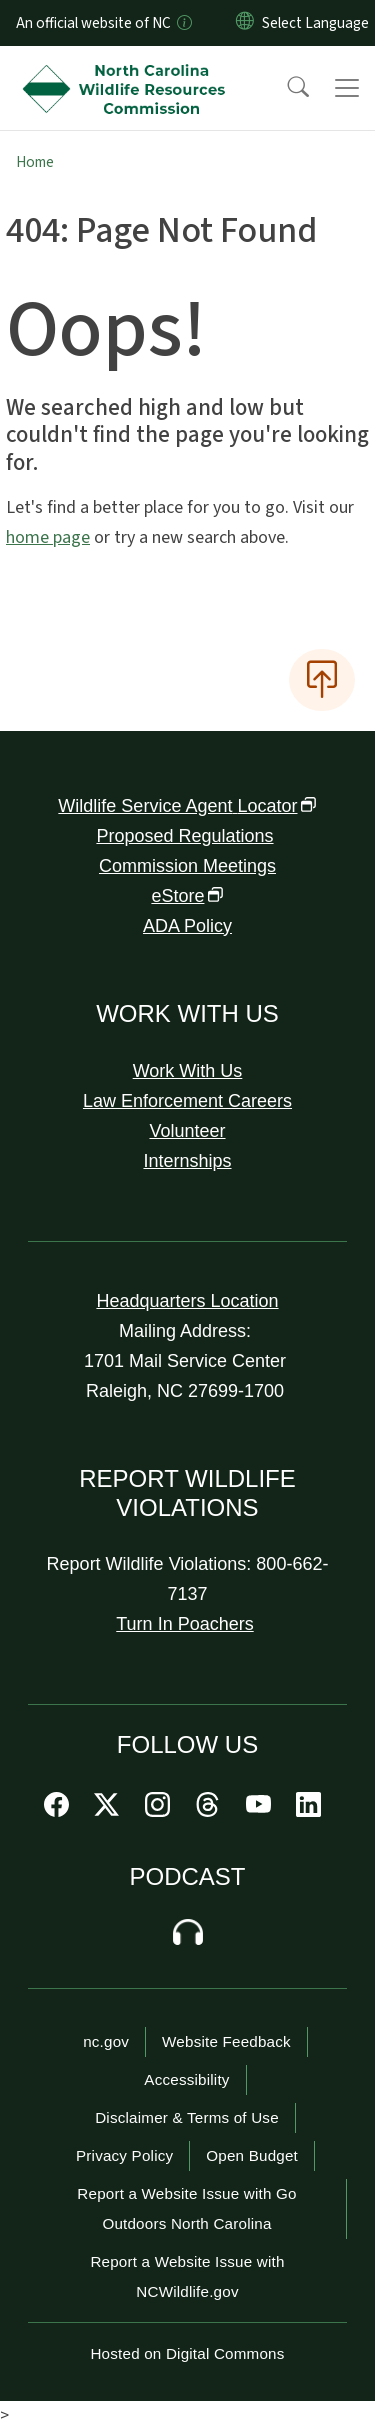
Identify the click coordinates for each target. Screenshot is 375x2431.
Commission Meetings (187, 866)
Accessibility (186, 2079)
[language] (315, 23)
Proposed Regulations (184, 836)
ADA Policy (187, 926)
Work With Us (188, 1071)
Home (35, 162)
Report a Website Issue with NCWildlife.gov (187, 2276)
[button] (285, 88)
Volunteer (187, 1131)
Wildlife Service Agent (187, 806)
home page (48, 537)
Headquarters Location (187, 1301)
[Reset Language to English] (245, 23)
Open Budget (252, 2155)
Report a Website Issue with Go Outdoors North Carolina (186, 2208)
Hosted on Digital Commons (187, 2353)
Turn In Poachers (184, 1624)
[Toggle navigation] (347, 88)
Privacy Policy (124, 2155)
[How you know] (183, 23)
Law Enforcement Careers (187, 1101)
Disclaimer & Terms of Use (187, 2117)
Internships (187, 1161)
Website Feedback (226, 2041)
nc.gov (106, 2041)
